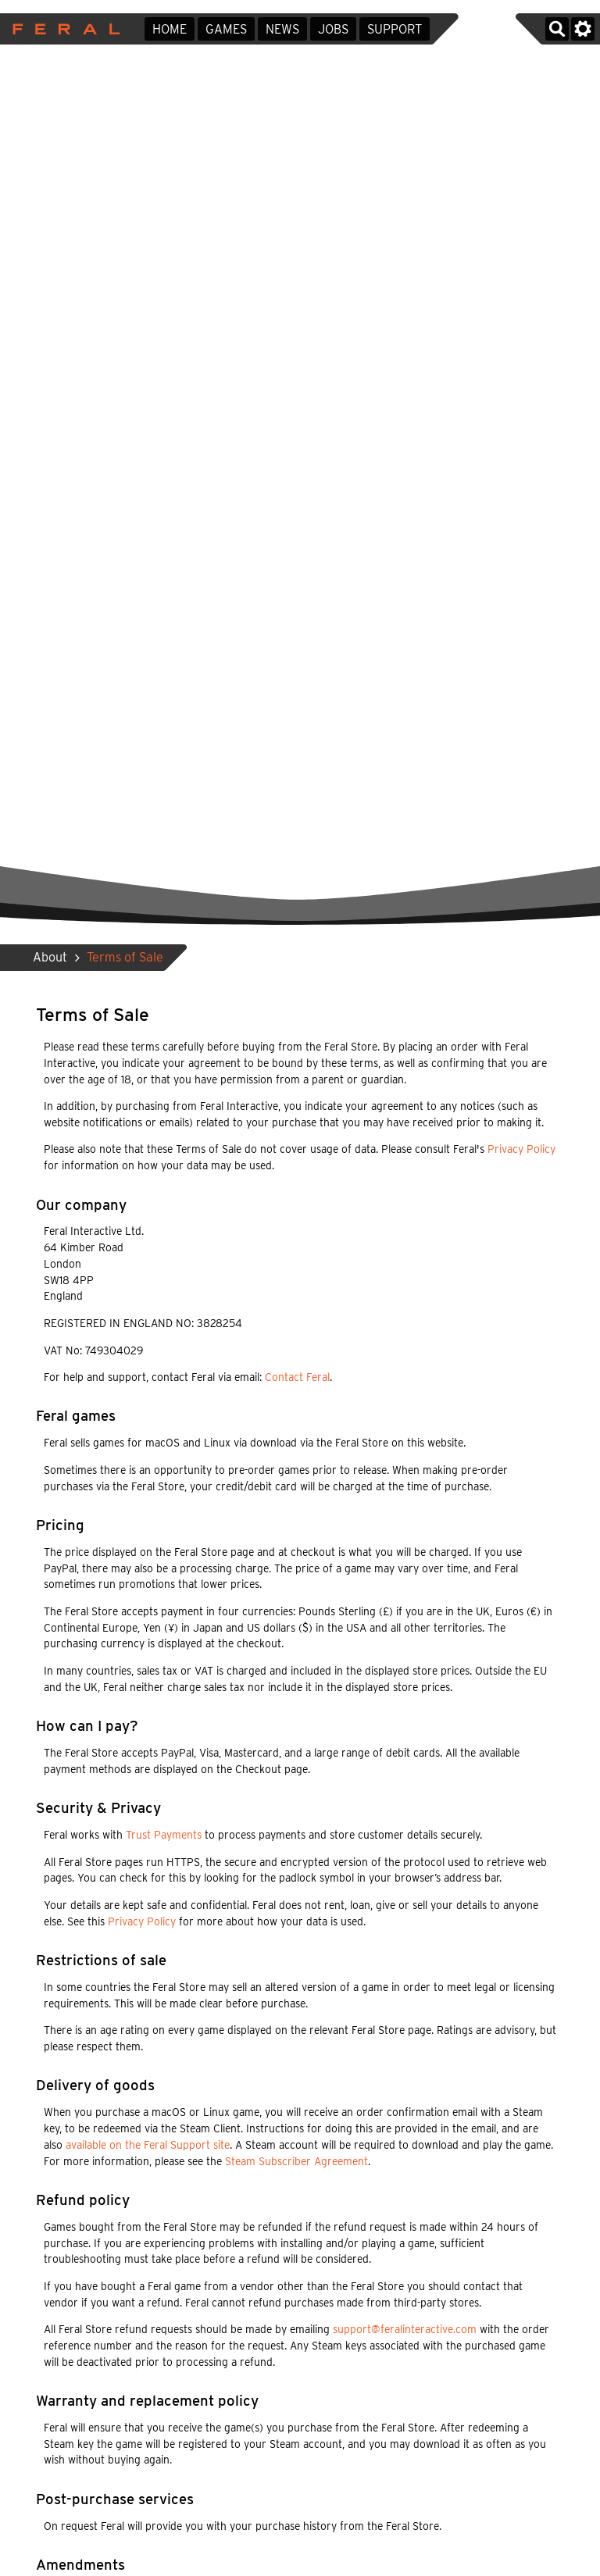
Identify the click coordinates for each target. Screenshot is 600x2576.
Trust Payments (164, 1835)
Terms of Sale (125, 957)
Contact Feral (297, 1377)
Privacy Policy (521, 1149)
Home (169, 29)
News (282, 29)
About (50, 957)
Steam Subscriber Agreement (296, 2161)
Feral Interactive (62, 29)
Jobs (333, 29)
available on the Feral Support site (148, 2145)
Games (226, 29)
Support (394, 29)
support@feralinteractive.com (405, 2329)
